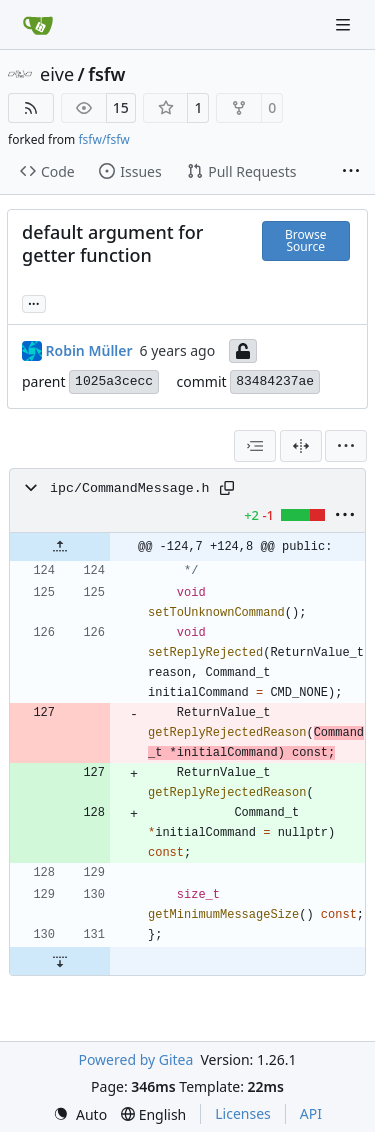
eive (57, 74)
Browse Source (305, 240)
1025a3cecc (114, 381)
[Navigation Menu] (345, 24)
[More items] (351, 172)
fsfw (106, 74)
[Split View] (301, 446)
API (311, 1113)
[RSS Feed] (31, 108)
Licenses (243, 1113)
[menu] (346, 446)
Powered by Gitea (135, 1059)
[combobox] (255, 446)
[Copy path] (227, 488)
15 (121, 107)
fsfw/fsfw (103, 139)
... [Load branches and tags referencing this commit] (34, 302)
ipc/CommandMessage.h (130, 488)
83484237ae (275, 381)
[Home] (38, 25)
